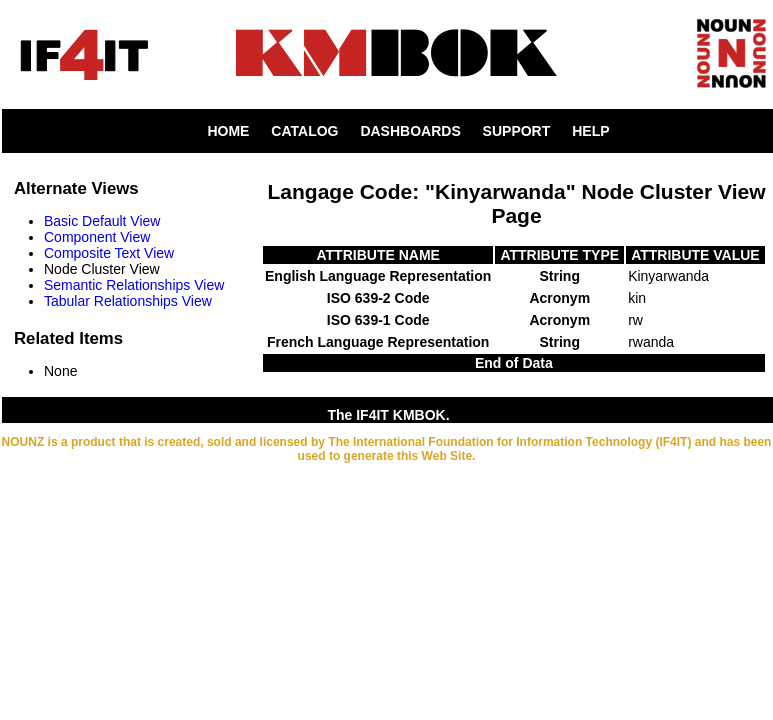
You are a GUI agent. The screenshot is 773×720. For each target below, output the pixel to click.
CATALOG (304, 131)
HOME (228, 131)
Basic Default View (102, 221)
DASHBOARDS (410, 131)
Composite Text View (109, 253)
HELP (590, 131)
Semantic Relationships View (134, 285)
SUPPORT (517, 131)
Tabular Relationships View (128, 301)
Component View (97, 237)
